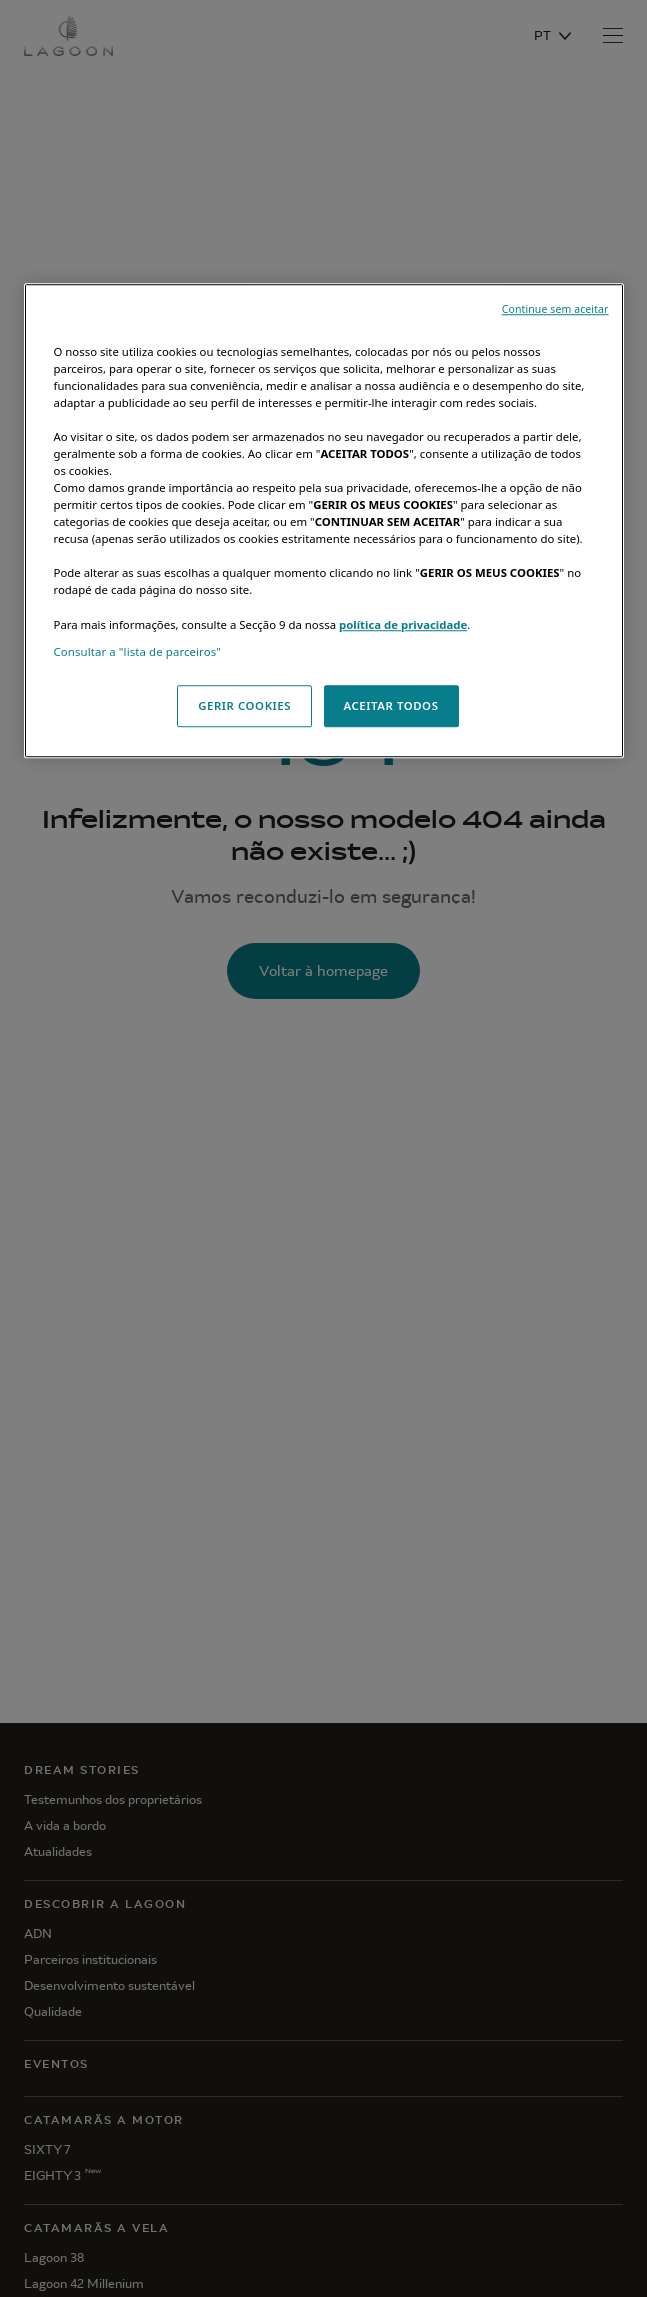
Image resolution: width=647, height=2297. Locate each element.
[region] (324, 520)
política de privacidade (403, 624)
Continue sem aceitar (555, 309)
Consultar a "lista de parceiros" (138, 651)
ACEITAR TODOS (391, 705)
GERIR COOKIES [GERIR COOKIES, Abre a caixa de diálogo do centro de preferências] (244, 705)
